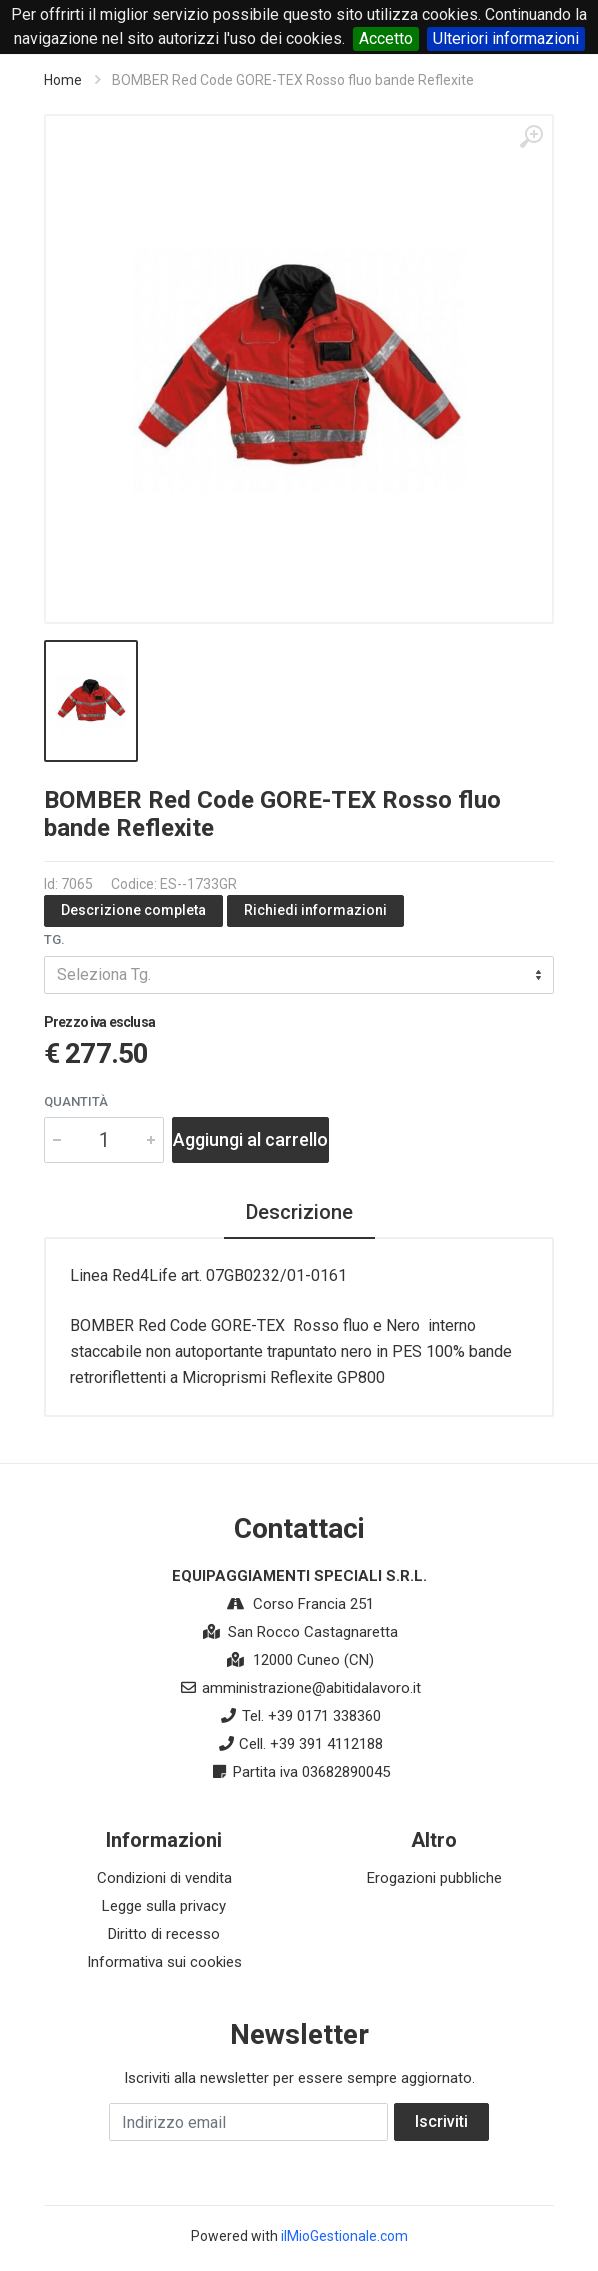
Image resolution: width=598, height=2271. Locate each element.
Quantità (76, 1101)
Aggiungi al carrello (250, 1139)
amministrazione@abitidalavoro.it (311, 1688)
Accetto (386, 38)
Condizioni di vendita (164, 1878)
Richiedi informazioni (315, 910)
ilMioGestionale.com (344, 2236)
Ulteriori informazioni (506, 38)
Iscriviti (441, 2121)
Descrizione (299, 1212)
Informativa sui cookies (164, 1962)
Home (63, 80)
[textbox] (299, 975)
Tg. (54, 939)
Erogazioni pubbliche (434, 1878)
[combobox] (299, 975)
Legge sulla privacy (164, 1906)
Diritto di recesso (164, 1934)
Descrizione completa (133, 910)
